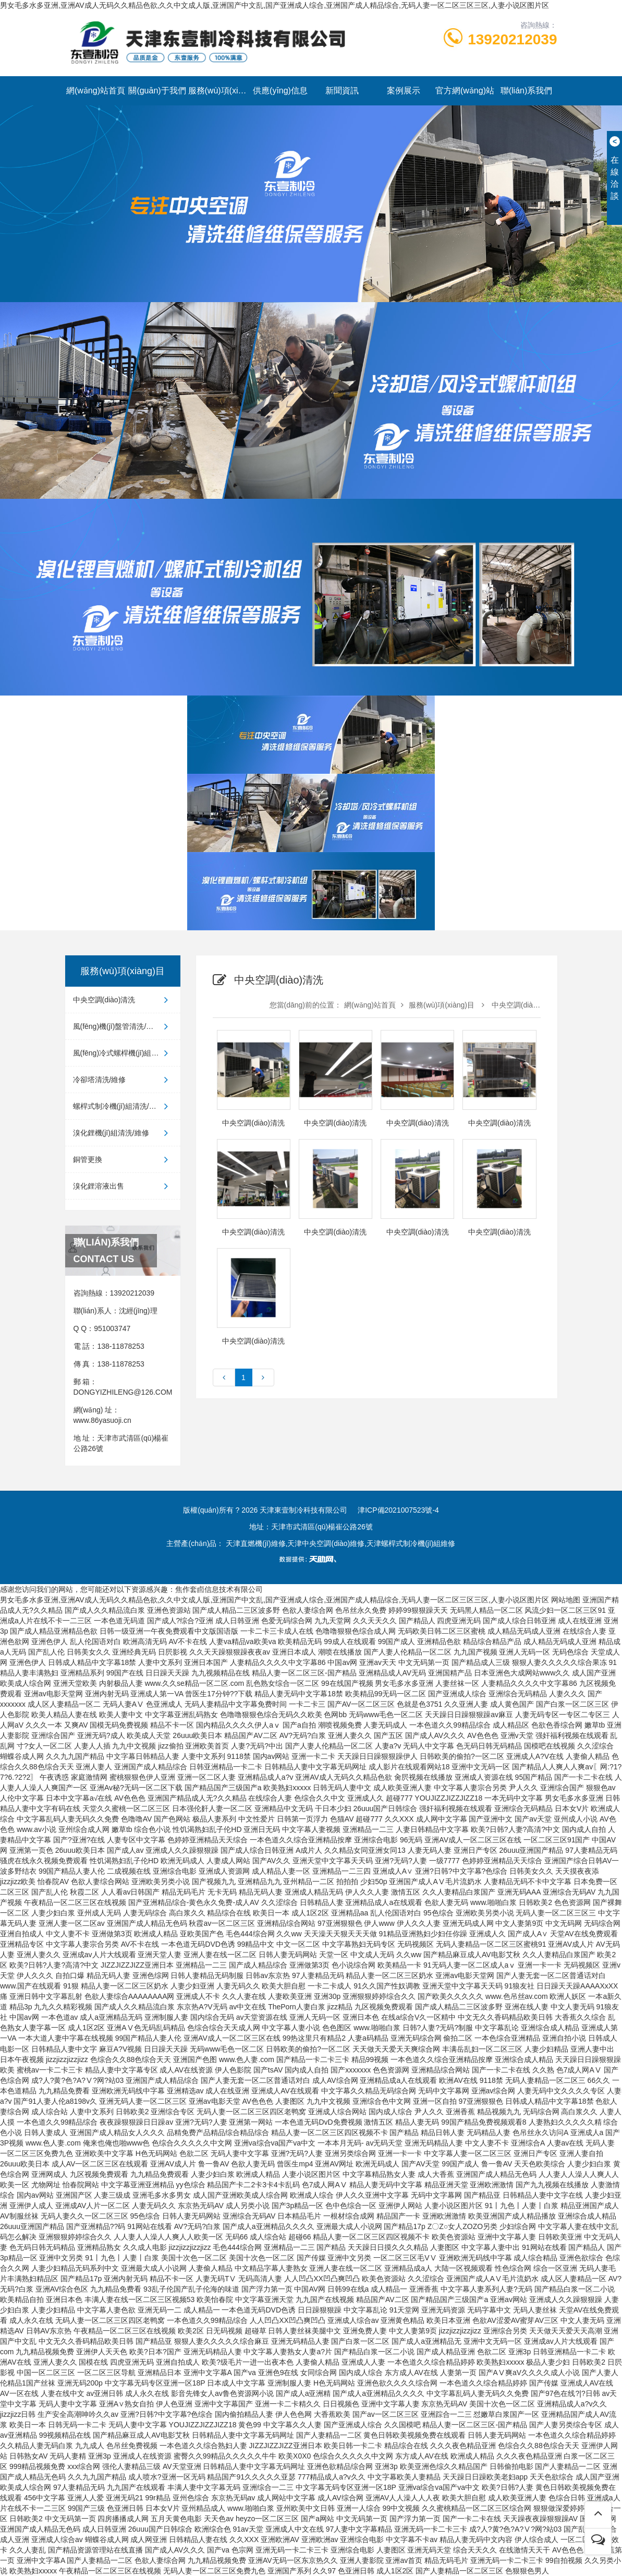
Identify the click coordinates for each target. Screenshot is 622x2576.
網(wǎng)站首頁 (95, 90)
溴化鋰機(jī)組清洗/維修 (123, 1133)
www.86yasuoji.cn (102, 1420)
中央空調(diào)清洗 (123, 1000)
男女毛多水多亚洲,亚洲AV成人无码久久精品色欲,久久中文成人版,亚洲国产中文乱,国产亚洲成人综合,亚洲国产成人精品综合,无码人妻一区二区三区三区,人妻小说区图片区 (274, 5)
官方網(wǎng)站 (464, 90)
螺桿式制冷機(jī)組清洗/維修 (123, 1106)
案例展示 (403, 90)
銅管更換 (123, 1159)
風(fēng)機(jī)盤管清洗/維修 (123, 1026)
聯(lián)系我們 (527, 90)
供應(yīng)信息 (280, 90)
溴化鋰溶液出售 (123, 1186)
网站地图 (565, 1600)
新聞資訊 (342, 90)
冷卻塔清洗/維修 (123, 1079)
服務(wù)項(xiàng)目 (219, 90)
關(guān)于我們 (157, 90)
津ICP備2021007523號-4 (398, 1510)
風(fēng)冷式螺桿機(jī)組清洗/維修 (126, 1053)
